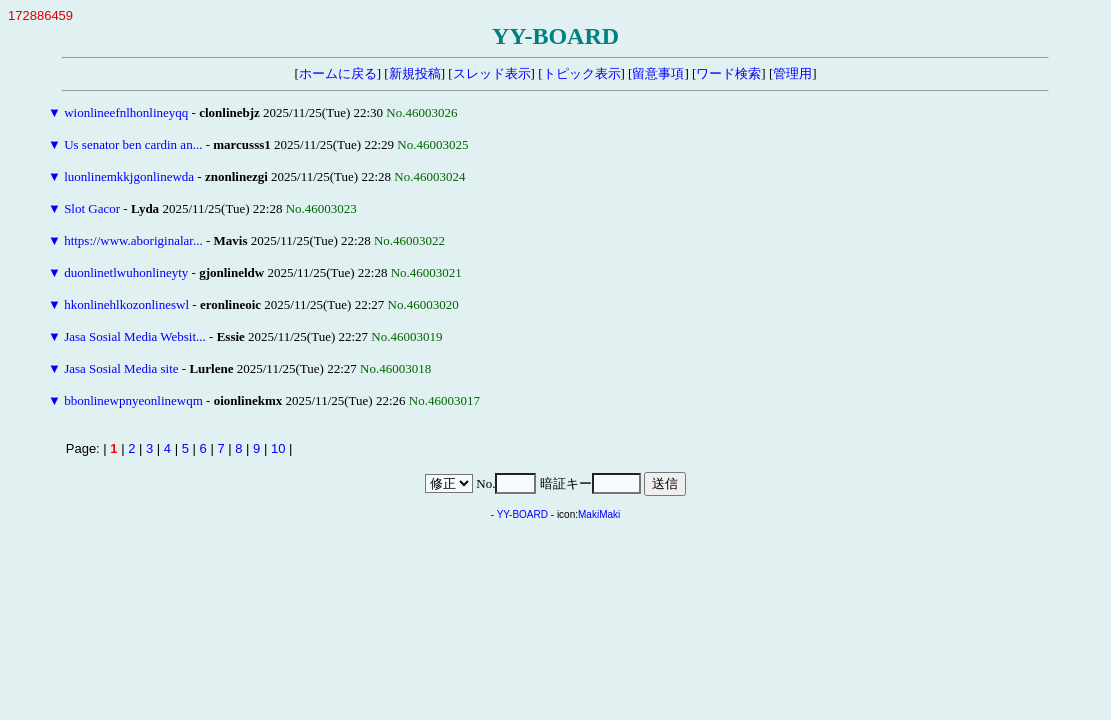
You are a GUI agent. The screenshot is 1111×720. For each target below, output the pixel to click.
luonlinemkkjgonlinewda (129, 176)
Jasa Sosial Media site (121, 368)
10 (278, 448)
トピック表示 (582, 73)
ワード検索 (728, 73)
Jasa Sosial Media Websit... (135, 336)
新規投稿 (415, 73)
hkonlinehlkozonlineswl (126, 304)
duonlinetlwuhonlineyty (126, 272)
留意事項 (658, 73)
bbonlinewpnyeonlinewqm (133, 400)
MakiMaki (599, 514)
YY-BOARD (522, 514)
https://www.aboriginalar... (133, 240)
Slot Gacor (92, 208)
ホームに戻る (338, 73)
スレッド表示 (492, 73)
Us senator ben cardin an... (133, 144)
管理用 (792, 73)
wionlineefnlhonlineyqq (126, 112)
